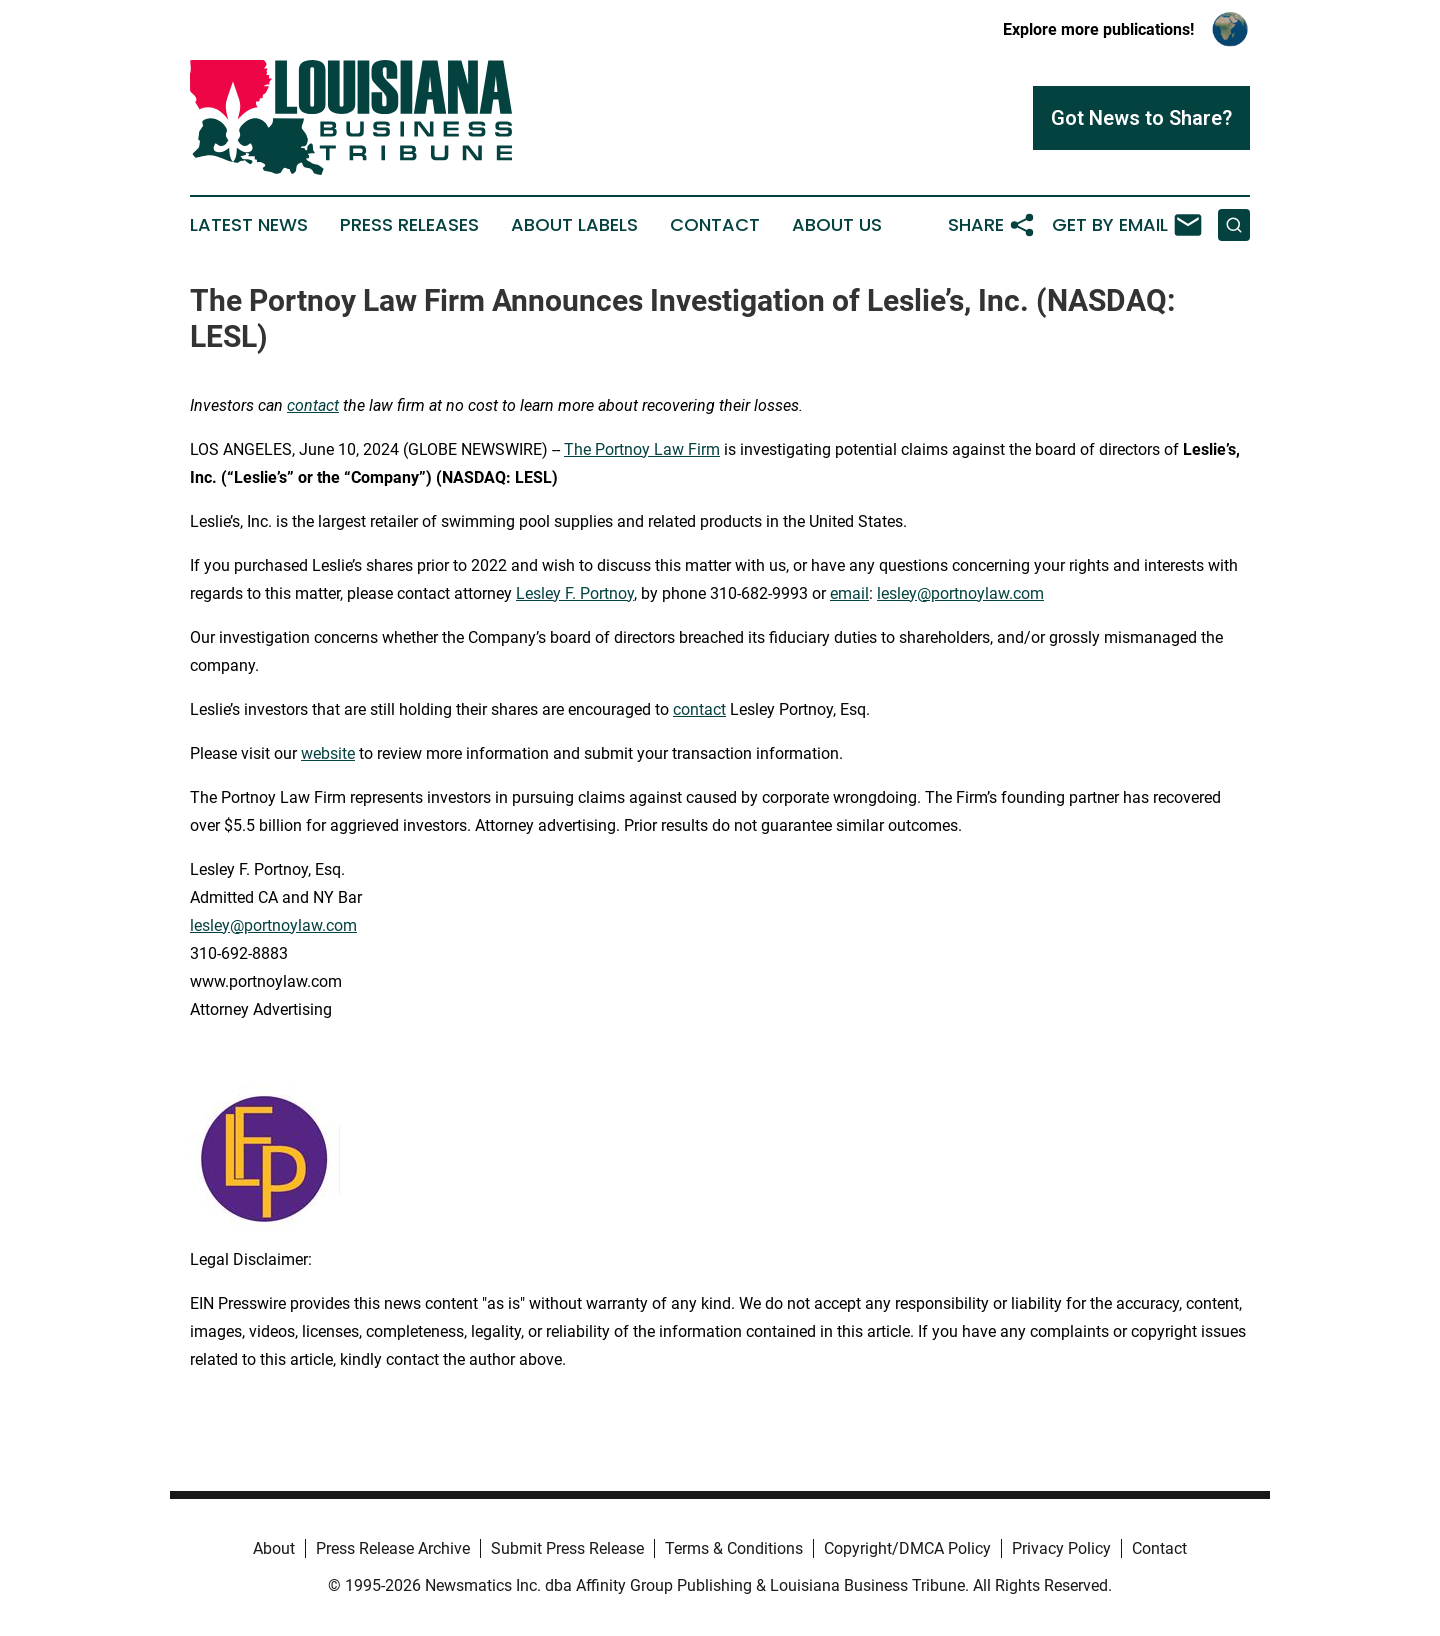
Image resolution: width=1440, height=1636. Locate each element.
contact (699, 709)
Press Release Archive (393, 1548)
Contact (715, 225)
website (328, 753)
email (849, 593)
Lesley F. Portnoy (575, 593)
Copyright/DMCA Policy (907, 1548)
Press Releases (409, 225)
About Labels (574, 225)
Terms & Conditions (734, 1548)
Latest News (249, 225)
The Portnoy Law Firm (642, 449)
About (274, 1548)
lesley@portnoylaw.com (960, 593)
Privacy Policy (1061, 1548)
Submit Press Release (567, 1548)
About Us (837, 225)
